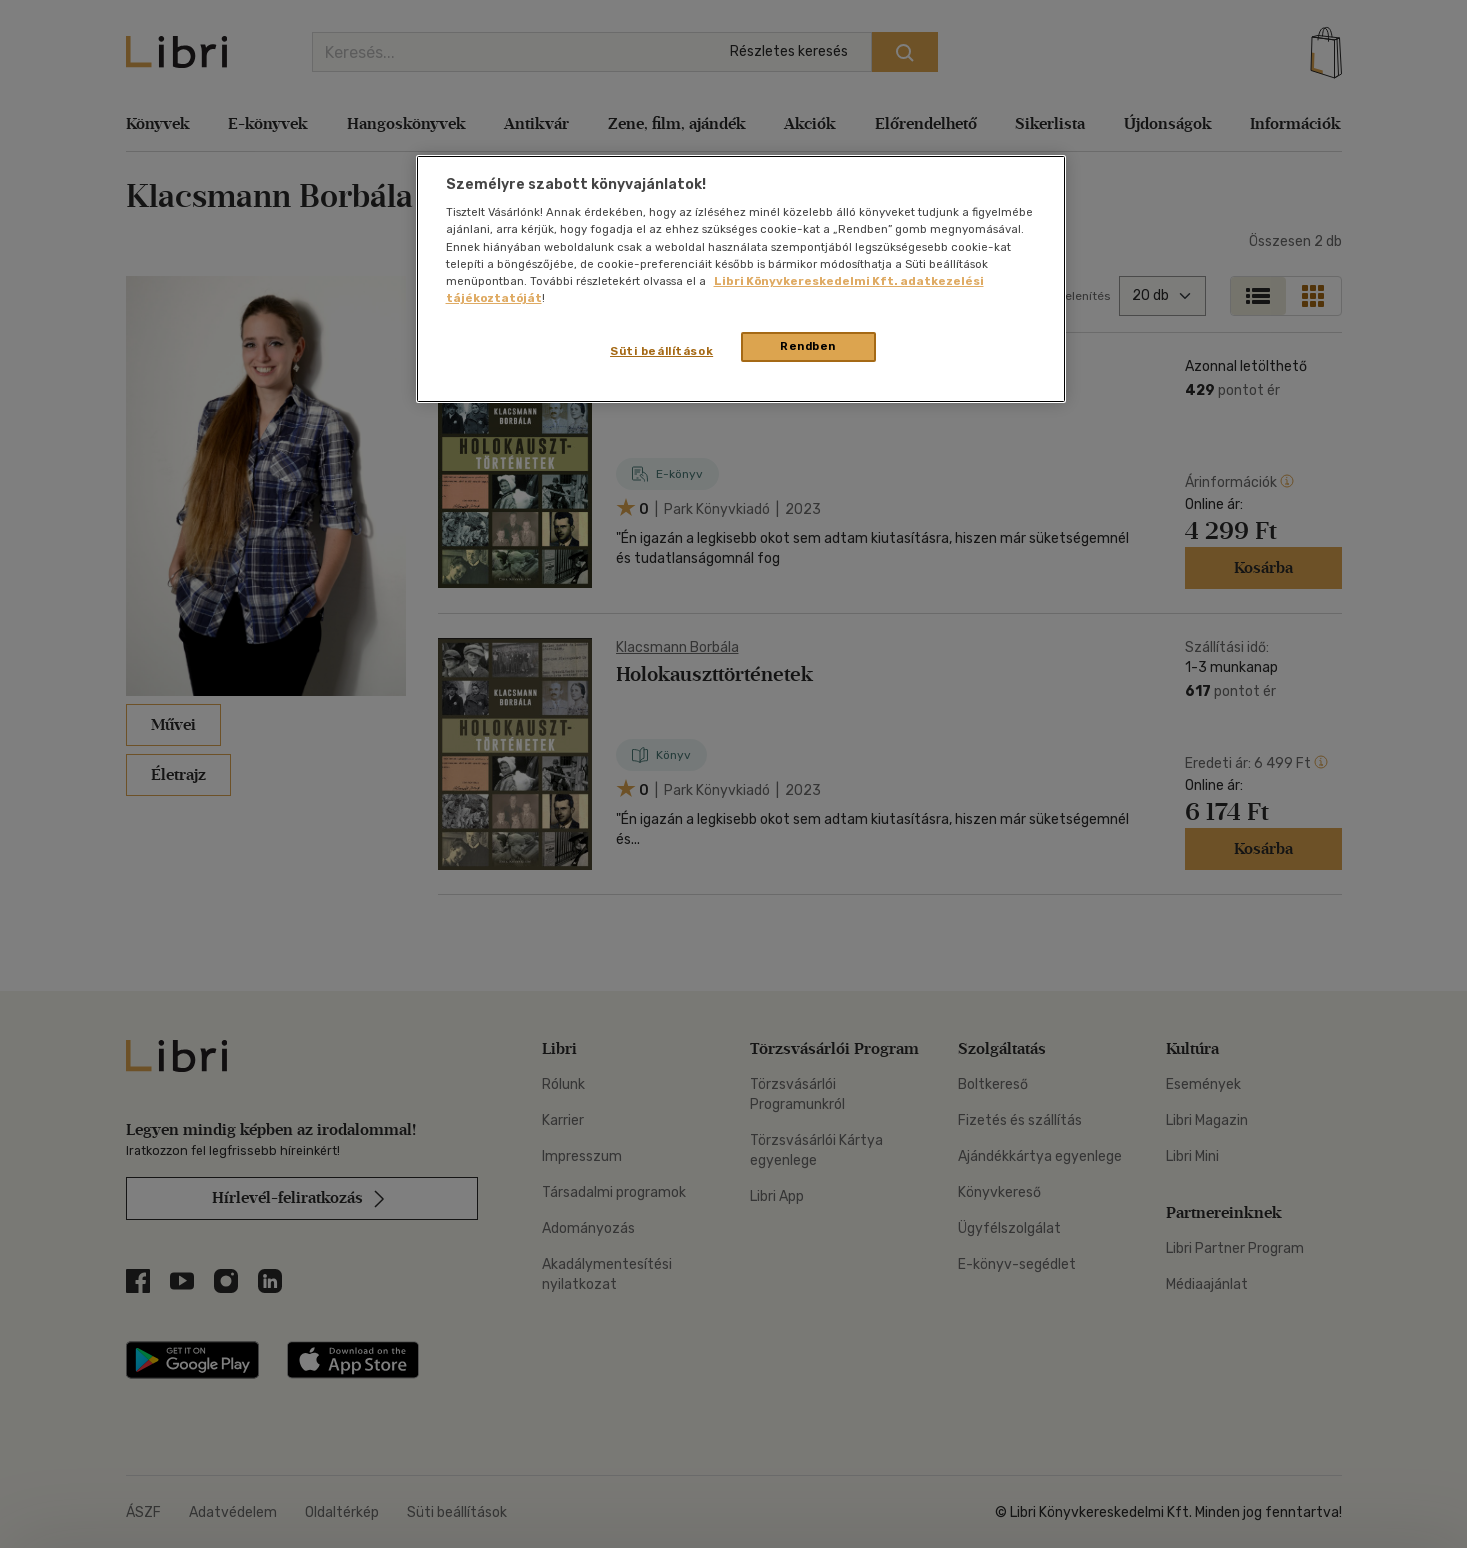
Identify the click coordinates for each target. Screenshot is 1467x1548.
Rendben (808, 346)
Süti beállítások (661, 351)
